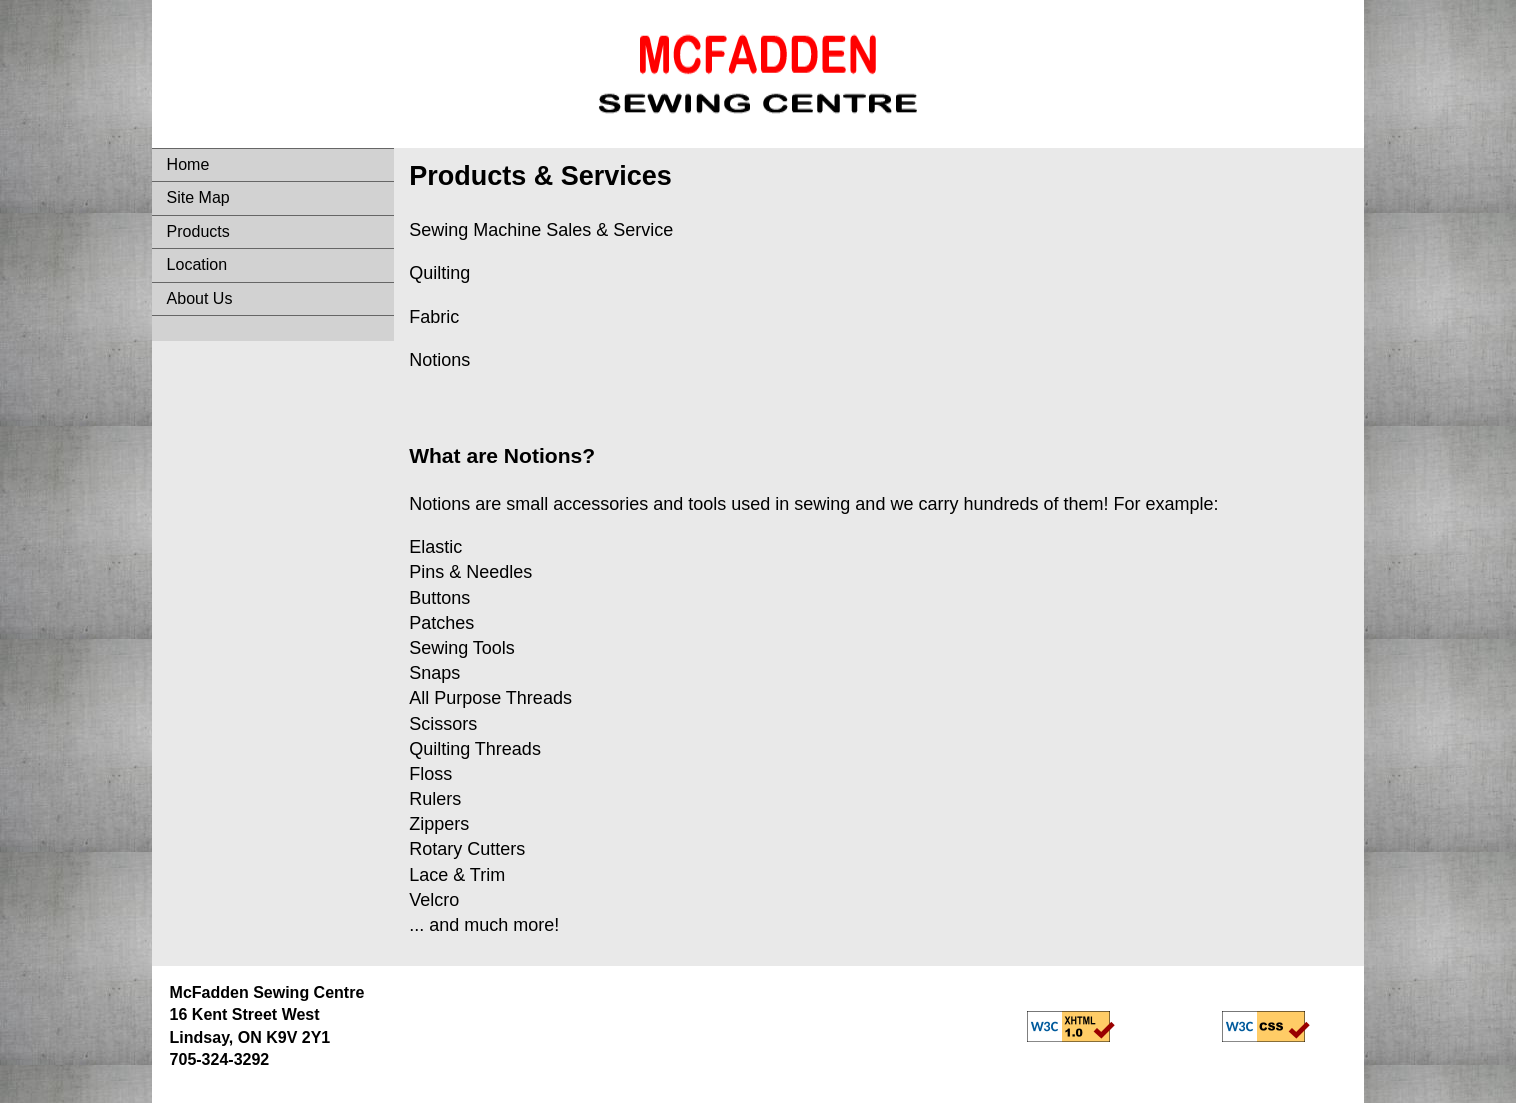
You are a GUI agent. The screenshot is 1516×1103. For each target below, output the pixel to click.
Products (198, 231)
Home (188, 164)
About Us (200, 298)
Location (197, 264)
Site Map (198, 197)
